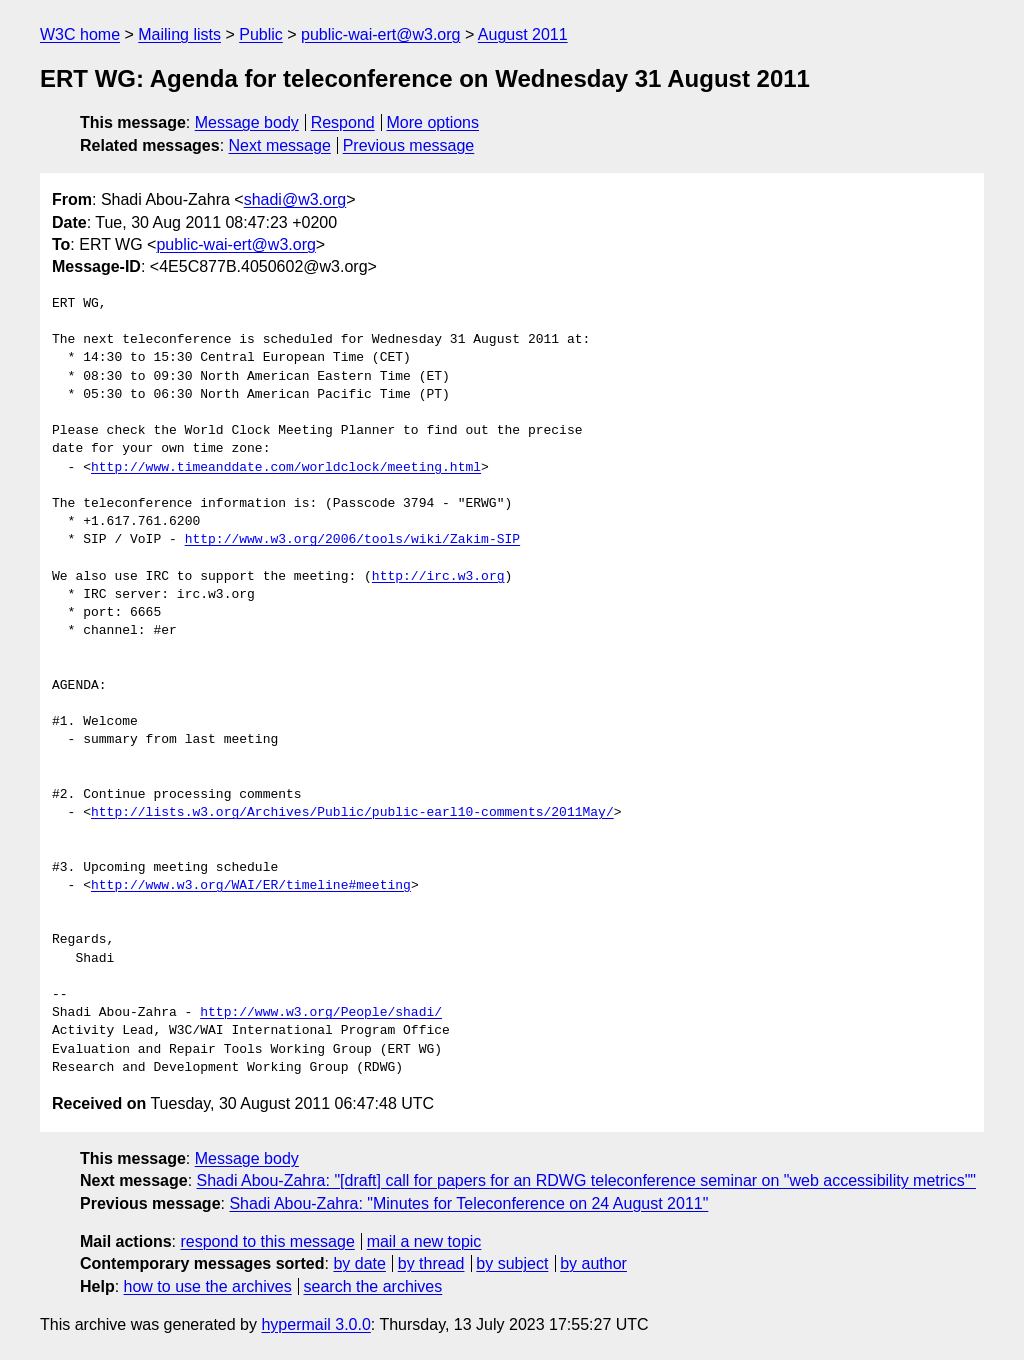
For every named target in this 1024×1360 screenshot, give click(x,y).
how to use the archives (208, 1286)
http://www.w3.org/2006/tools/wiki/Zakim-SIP (352, 540)
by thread (431, 1263)
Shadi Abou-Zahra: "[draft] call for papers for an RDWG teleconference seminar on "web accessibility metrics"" (587, 1180)
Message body (247, 122)
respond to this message (267, 1241)
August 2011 (523, 34)
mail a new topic (424, 1241)
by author (593, 1263)
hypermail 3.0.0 (315, 1324)
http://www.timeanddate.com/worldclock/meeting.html (286, 468)
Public (261, 34)
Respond (343, 122)
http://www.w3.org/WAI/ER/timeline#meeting (251, 886)
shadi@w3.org (295, 199)
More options (433, 122)
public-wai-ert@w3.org (380, 34)
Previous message (409, 145)
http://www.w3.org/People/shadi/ (321, 1013)
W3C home (80, 34)
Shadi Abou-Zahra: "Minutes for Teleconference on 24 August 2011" (468, 1203)
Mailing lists (179, 34)
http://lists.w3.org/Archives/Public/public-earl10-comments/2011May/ (352, 813)
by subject (512, 1263)
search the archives (373, 1286)
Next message (280, 145)
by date (359, 1263)
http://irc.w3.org (438, 577)
